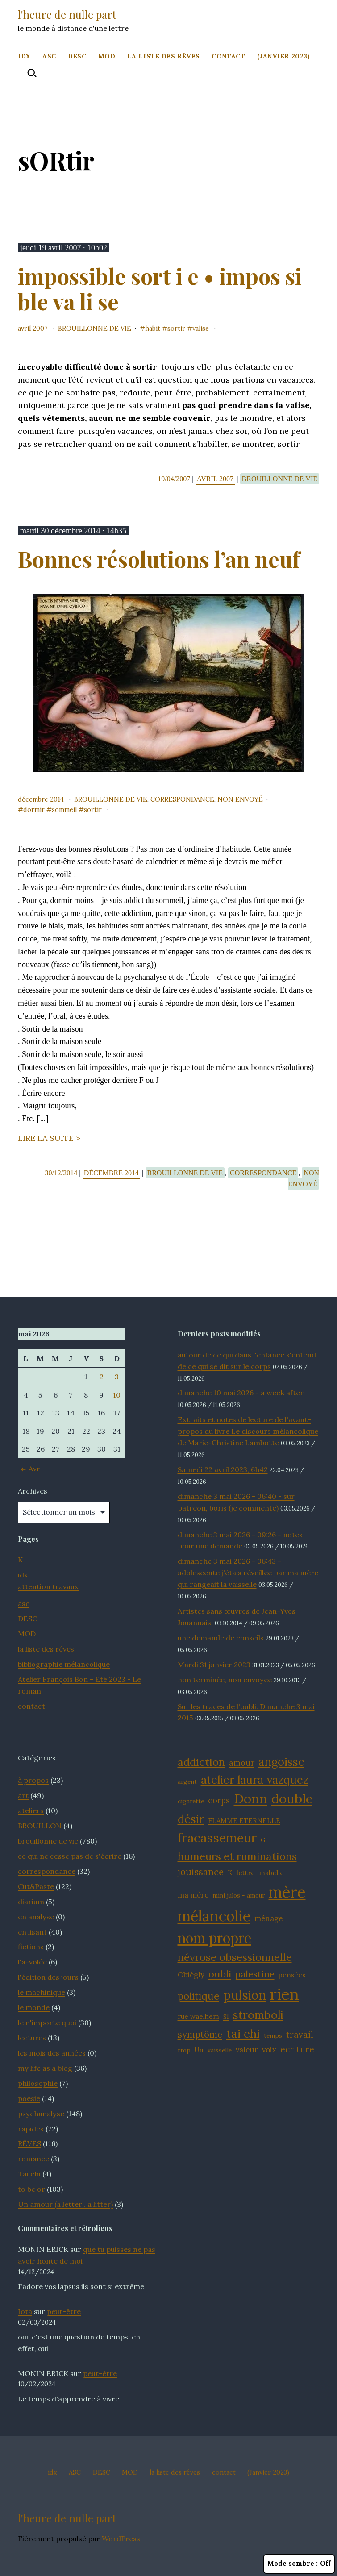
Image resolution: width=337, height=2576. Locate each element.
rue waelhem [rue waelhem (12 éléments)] (198, 2016)
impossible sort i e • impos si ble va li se (160, 289)
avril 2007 (33, 329)
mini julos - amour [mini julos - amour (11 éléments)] (238, 1895)
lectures (32, 2037)
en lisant (32, 1931)
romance (33, 2158)
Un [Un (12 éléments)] (199, 2050)
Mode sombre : (299, 2564)
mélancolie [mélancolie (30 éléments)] (214, 1915)
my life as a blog (45, 2068)
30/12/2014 (62, 1173)
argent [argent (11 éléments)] (187, 1781)
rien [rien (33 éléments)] (284, 1994)
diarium (31, 1901)
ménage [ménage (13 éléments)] (268, 1918)
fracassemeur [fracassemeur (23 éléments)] (217, 1838)
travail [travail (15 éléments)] (299, 2034)
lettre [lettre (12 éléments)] (246, 1873)
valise (200, 329)
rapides (31, 2128)
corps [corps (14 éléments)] (219, 1800)
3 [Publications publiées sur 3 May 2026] (117, 1376)
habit (152, 329)
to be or (31, 2189)
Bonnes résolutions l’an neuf (159, 559)
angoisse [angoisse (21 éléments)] (281, 1761)
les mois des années (52, 2052)
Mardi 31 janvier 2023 (214, 1664)
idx (24, 56)
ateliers (31, 1810)
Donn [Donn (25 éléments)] (250, 1798)
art (23, 1795)
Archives (32, 1490)
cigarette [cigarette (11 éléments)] (191, 1801)
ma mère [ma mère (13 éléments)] (193, 1895)
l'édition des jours (48, 1977)
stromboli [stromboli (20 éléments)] (258, 2015)
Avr (29, 1468)
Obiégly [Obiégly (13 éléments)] (191, 1975)
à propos (33, 1780)
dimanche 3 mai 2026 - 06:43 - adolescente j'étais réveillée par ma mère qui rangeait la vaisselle (248, 1572)
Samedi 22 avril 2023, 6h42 (223, 1469)
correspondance (182, 799)
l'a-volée (32, 1961)
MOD (107, 56)
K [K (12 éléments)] (230, 1873)
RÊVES (29, 2143)
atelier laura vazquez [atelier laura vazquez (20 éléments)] (254, 1780)
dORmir (34, 810)
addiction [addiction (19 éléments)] (201, 1762)
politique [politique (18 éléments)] (198, 1995)
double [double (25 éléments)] (291, 1798)
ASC (49, 56)
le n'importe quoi (47, 2022)
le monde (34, 2007)
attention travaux (48, 1586)
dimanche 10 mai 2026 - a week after (241, 1392)
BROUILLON (40, 1825)
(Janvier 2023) (283, 56)
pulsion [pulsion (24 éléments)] (244, 1995)
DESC (77, 56)
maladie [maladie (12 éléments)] (271, 1873)
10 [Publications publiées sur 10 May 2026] (117, 1394)
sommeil (64, 810)
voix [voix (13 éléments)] (269, 2050)
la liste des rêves (163, 56)
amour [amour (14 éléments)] (241, 1763)
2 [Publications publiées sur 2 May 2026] (102, 1376)
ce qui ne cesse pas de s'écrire (69, 1856)
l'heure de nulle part (67, 14)
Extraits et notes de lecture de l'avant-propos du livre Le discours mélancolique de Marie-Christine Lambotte (248, 1431)
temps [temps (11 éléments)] (273, 2035)
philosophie (38, 2083)
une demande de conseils (221, 1637)
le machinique (41, 1992)
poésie (29, 2098)
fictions (31, 1946)
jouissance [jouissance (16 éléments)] (201, 1872)
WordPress (121, 2538)
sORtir (176, 329)
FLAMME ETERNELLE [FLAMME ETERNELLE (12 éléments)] (244, 1820)
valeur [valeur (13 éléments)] (247, 2050)
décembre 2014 (41, 799)
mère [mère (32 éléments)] (287, 1892)
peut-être (64, 2311)
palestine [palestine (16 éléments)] (255, 1974)
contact (228, 56)
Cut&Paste (36, 1886)
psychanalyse (41, 2113)
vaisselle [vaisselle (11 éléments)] (220, 2050)
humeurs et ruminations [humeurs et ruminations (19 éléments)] (237, 1856)
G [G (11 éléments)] (263, 1840)
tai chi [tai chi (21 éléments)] (243, 2033)
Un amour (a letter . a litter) (65, 2204)
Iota (25, 2311)
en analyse (36, 1916)
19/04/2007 (175, 479)
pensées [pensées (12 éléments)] (292, 1975)
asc (23, 1603)
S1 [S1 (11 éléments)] (226, 2017)
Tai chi (29, 2173)
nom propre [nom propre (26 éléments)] (214, 1938)
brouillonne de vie (94, 329)
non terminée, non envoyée (225, 1679)
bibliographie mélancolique (64, 1664)
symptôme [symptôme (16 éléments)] (200, 2034)
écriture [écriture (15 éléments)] (297, 2049)
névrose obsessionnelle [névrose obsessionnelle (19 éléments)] (235, 1957)
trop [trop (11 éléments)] (184, 2050)
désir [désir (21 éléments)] (191, 1818)
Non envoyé (240, 799)
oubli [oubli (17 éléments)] (219, 1974)
